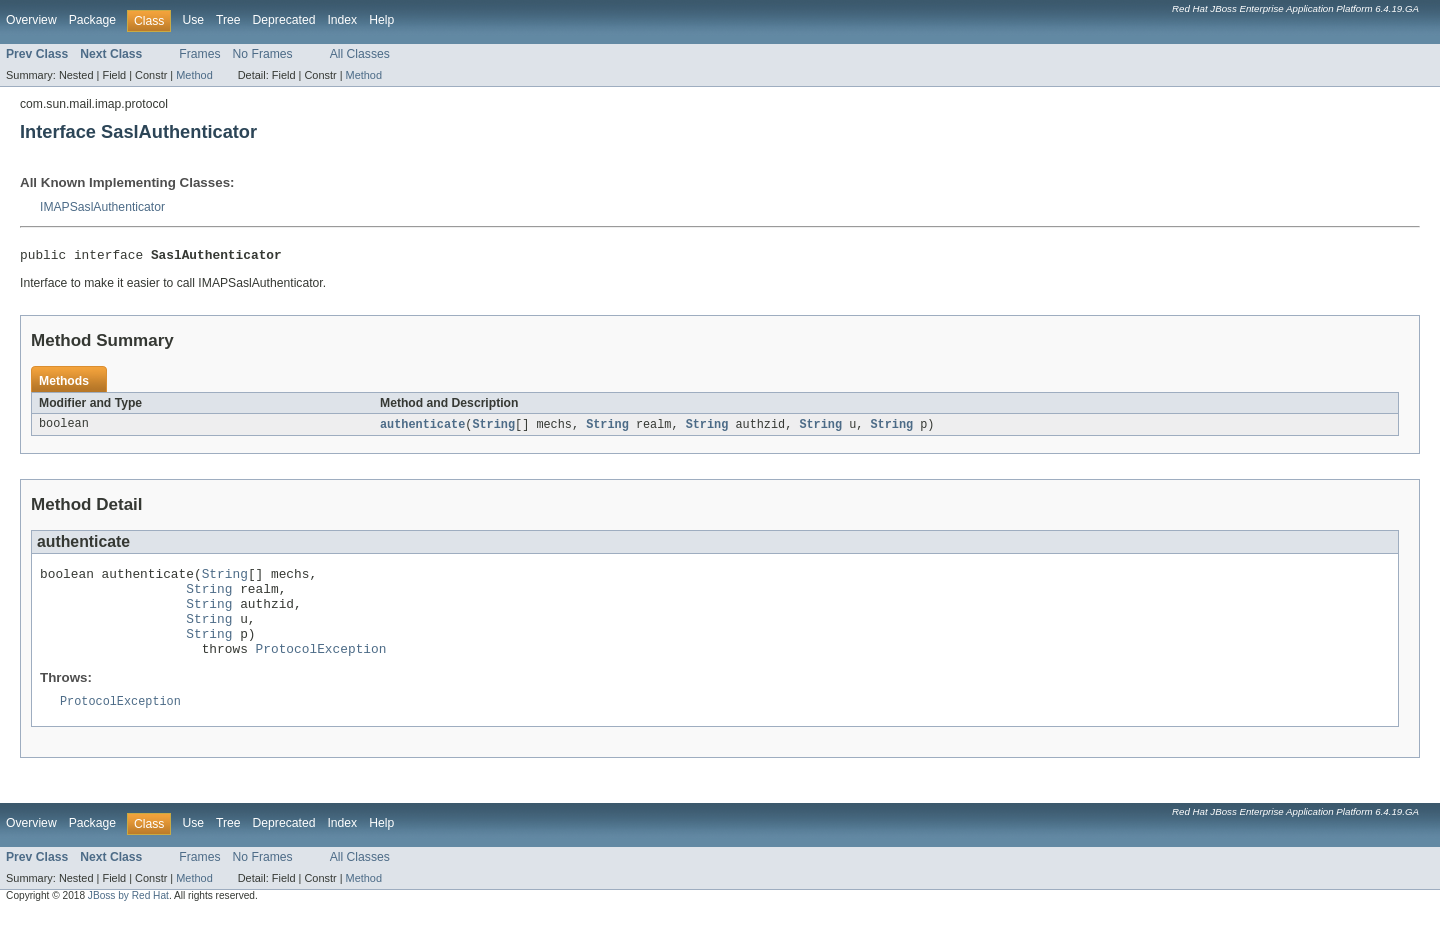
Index (342, 20)
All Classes (360, 54)
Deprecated (284, 20)
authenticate (422, 428)
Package (92, 20)
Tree (228, 20)
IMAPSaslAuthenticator (102, 207)
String (493, 428)
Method (194, 75)
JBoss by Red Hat (128, 919)
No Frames (263, 54)
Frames (199, 54)
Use (193, 20)
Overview (31, 20)
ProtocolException (321, 670)
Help (381, 20)
